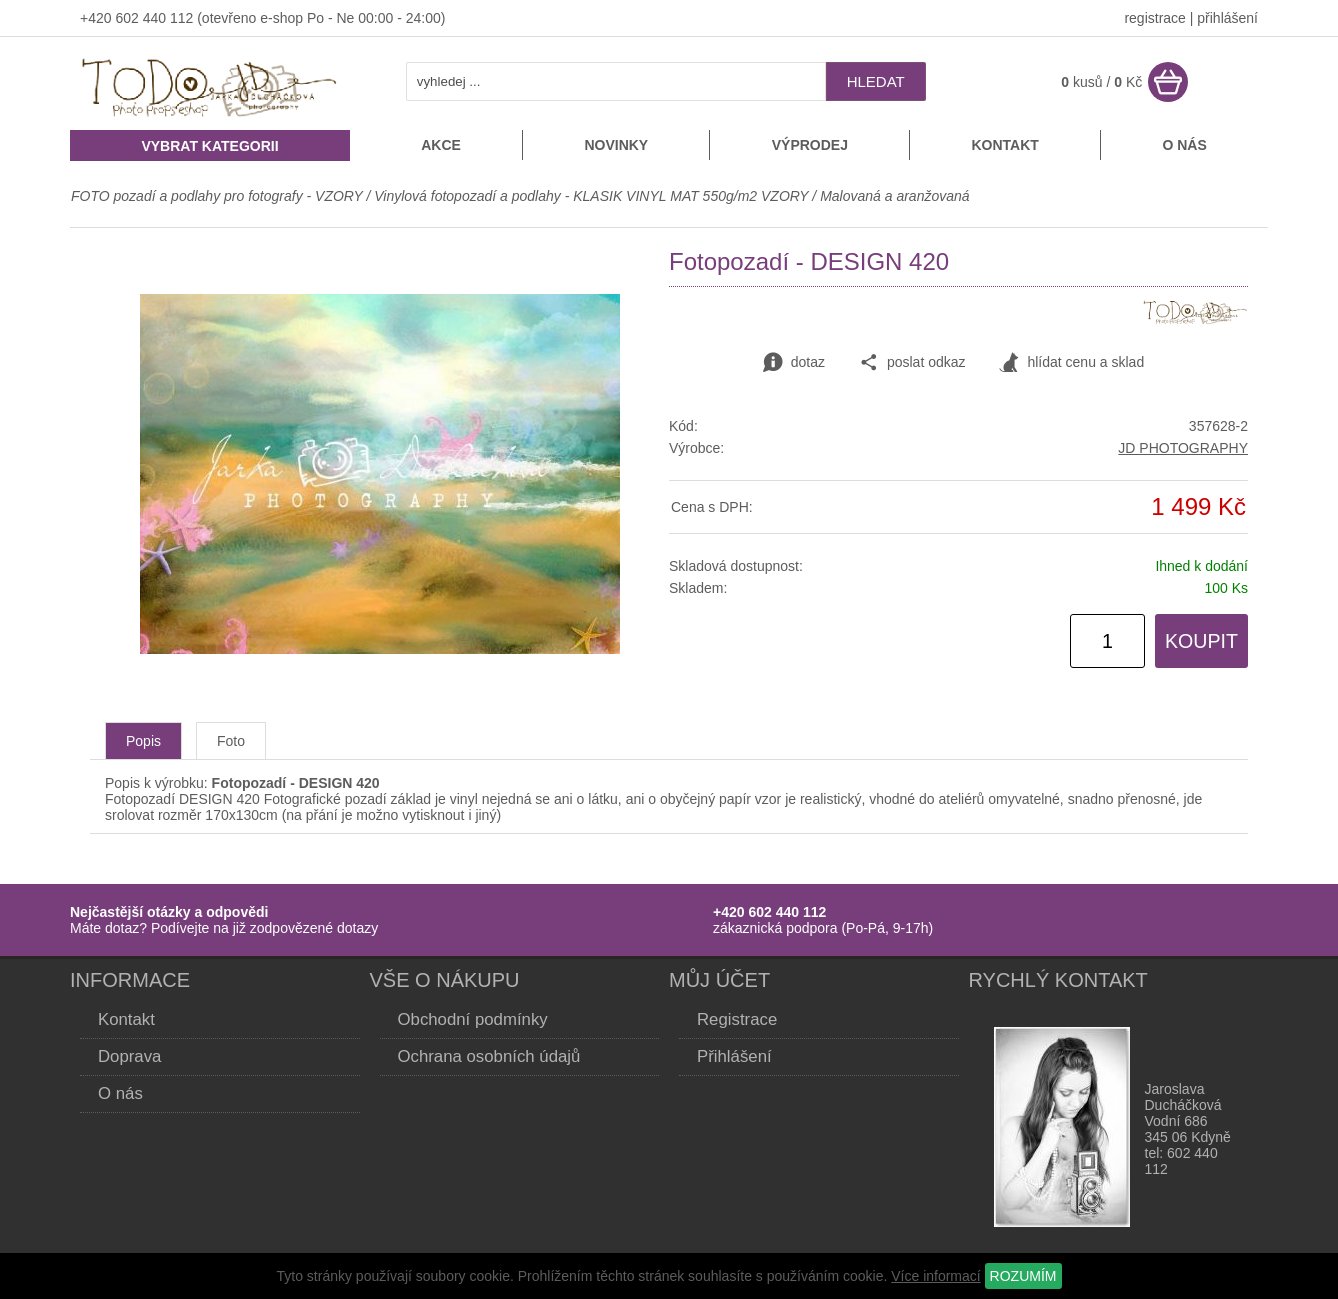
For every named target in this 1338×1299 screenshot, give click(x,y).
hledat (876, 81)
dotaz (794, 363)
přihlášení (1227, 18)
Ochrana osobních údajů (489, 1056)
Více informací (935, 1276)
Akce (441, 145)
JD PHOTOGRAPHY (1183, 448)
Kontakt (1004, 145)
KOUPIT (1201, 641)
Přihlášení (734, 1056)
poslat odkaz (912, 363)
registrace (1154, 18)
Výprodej (810, 145)
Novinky (616, 145)
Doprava (129, 1056)
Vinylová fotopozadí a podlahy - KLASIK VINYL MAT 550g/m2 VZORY (591, 196)
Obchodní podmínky (473, 1019)
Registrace (737, 1019)
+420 (97, 18)
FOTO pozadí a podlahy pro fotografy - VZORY (218, 196)
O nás (1184, 145)
